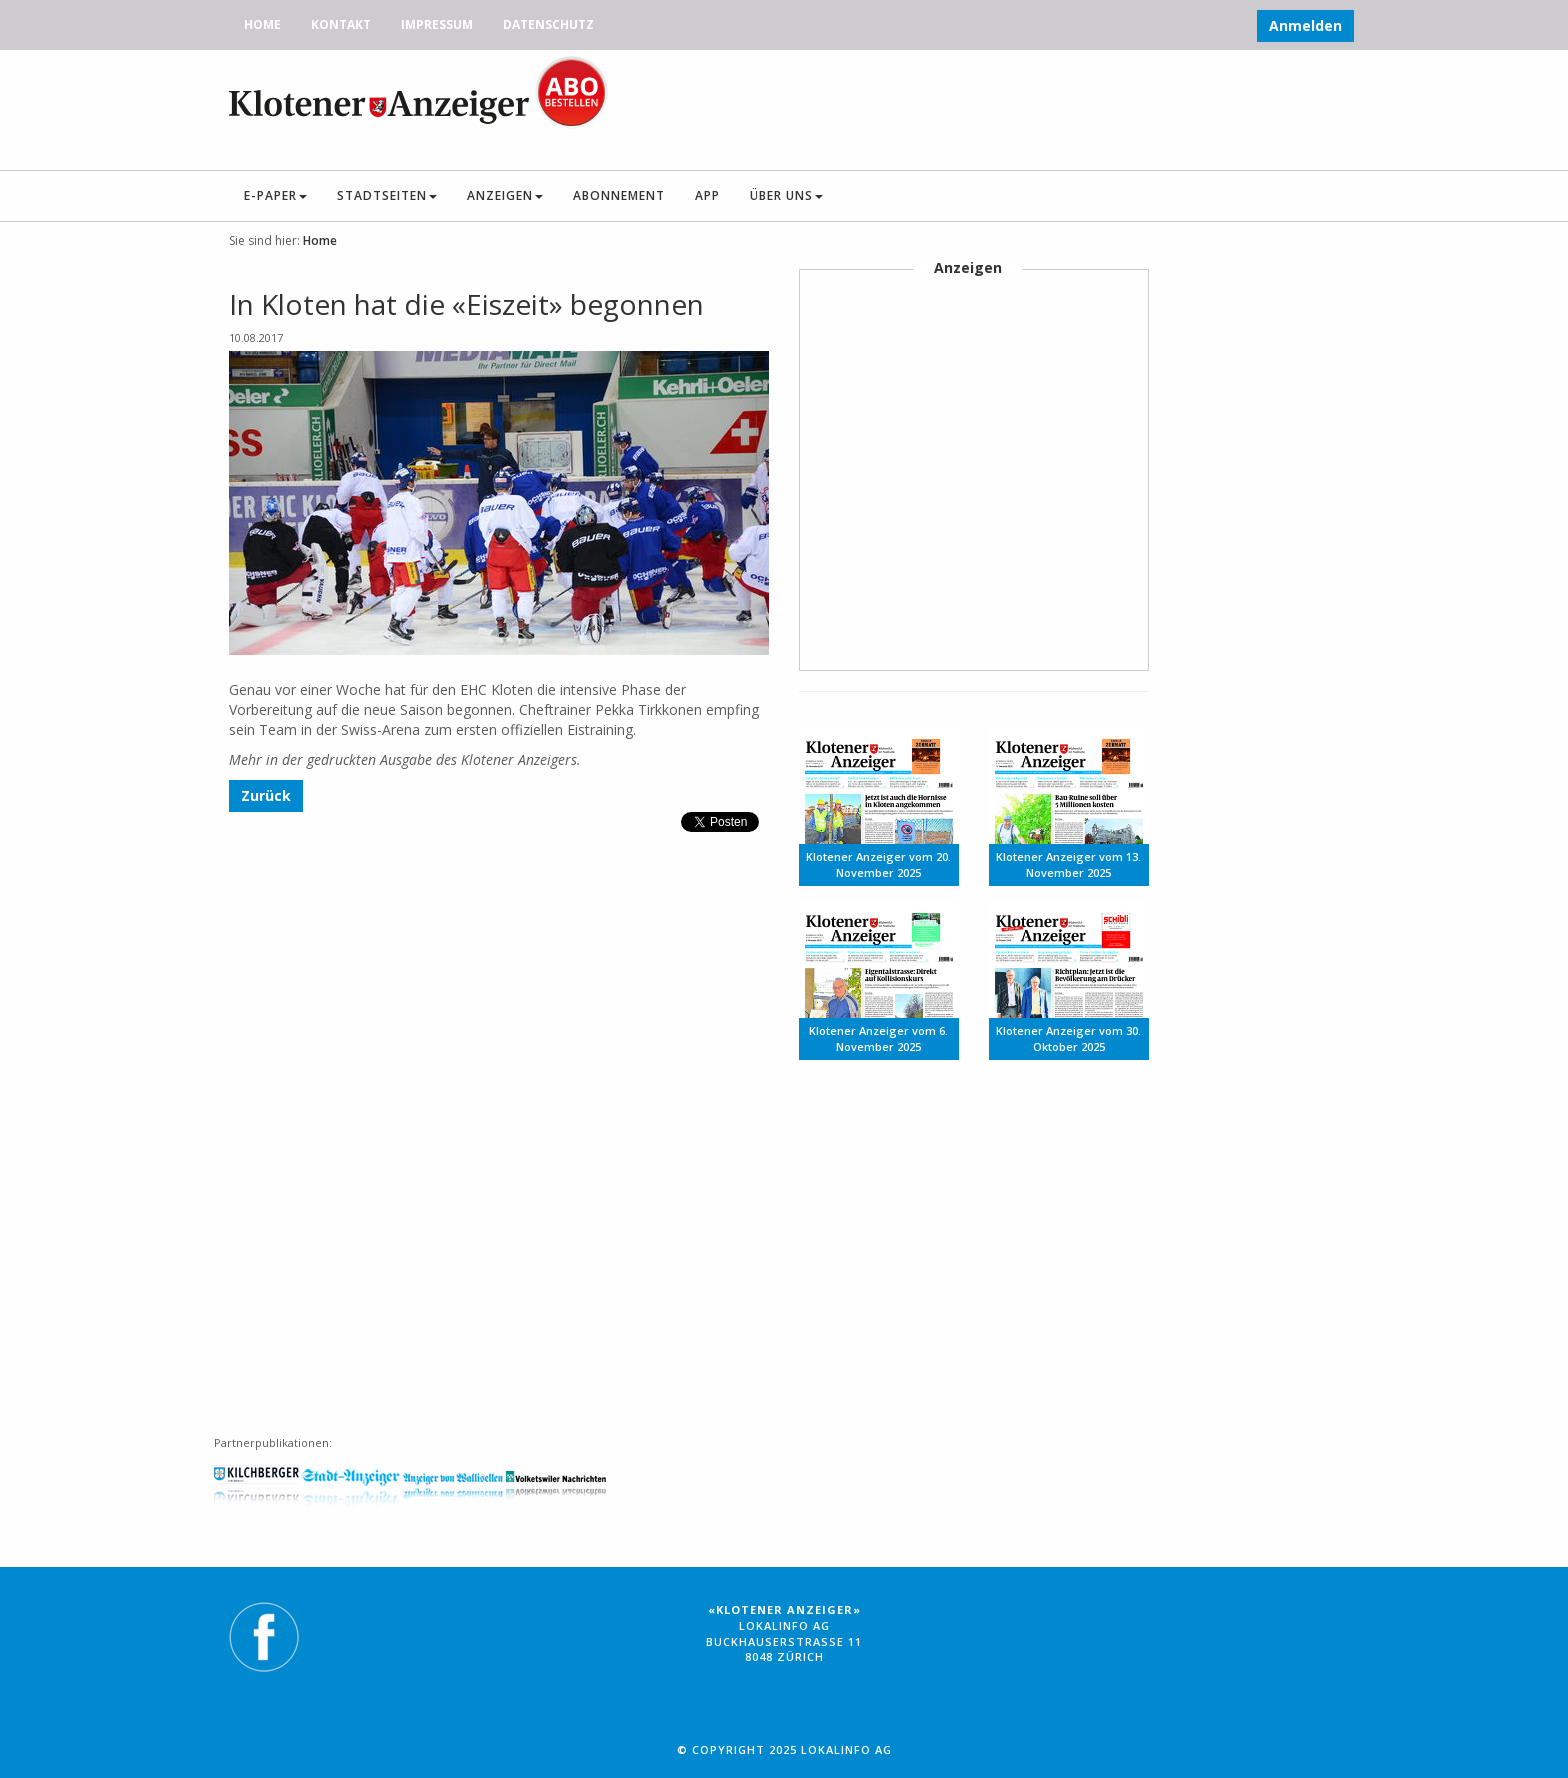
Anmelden (1305, 25)
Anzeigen (505, 195)
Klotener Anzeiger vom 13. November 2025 (1068, 864)
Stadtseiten (387, 195)
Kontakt (341, 24)
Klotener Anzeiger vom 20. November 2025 (878, 864)
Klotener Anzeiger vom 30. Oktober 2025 (1068, 1038)
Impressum (437, 24)
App (707, 195)
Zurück (266, 795)
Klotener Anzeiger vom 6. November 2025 (878, 1038)
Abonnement (619, 195)
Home (262, 24)
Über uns (786, 195)
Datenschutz (548, 24)
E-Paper (275, 195)
